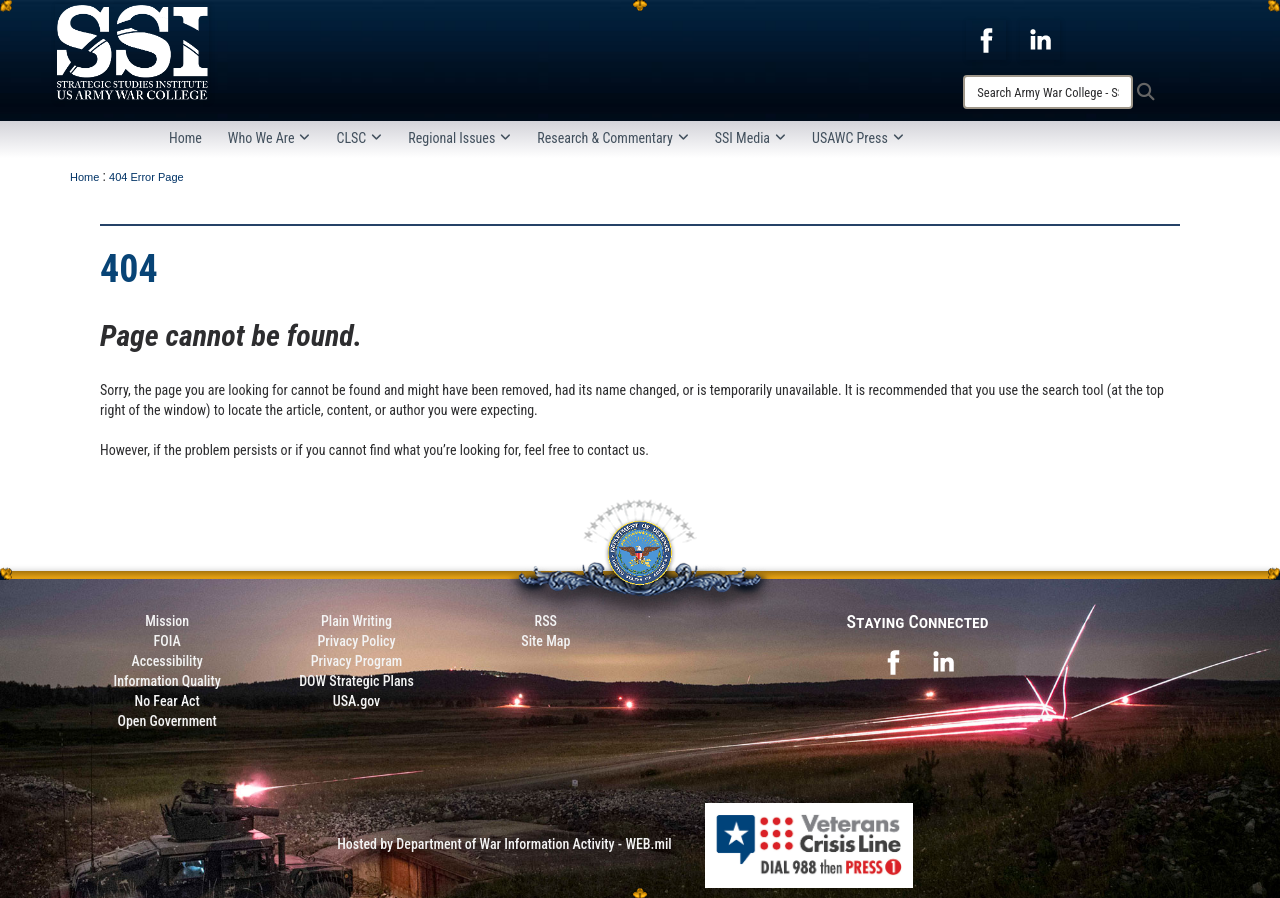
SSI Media (750, 138)
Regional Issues (459, 138)
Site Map (545, 641)
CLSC (359, 138)
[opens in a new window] (986, 39)
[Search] (1048, 92)
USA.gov (357, 701)
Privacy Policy (356, 641)
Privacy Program (357, 661)
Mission (167, 621)
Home (185, 138)
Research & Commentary (613, 138)
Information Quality (167, 681)
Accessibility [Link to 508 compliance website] (167, 661)
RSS (546, 621)
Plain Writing (356, 621)
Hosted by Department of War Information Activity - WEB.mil (504, 844)
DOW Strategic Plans (356, 681)
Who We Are (269, 138)
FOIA (167, 641)
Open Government (166, 721)
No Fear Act (167, 701)
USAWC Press (858, 138)
